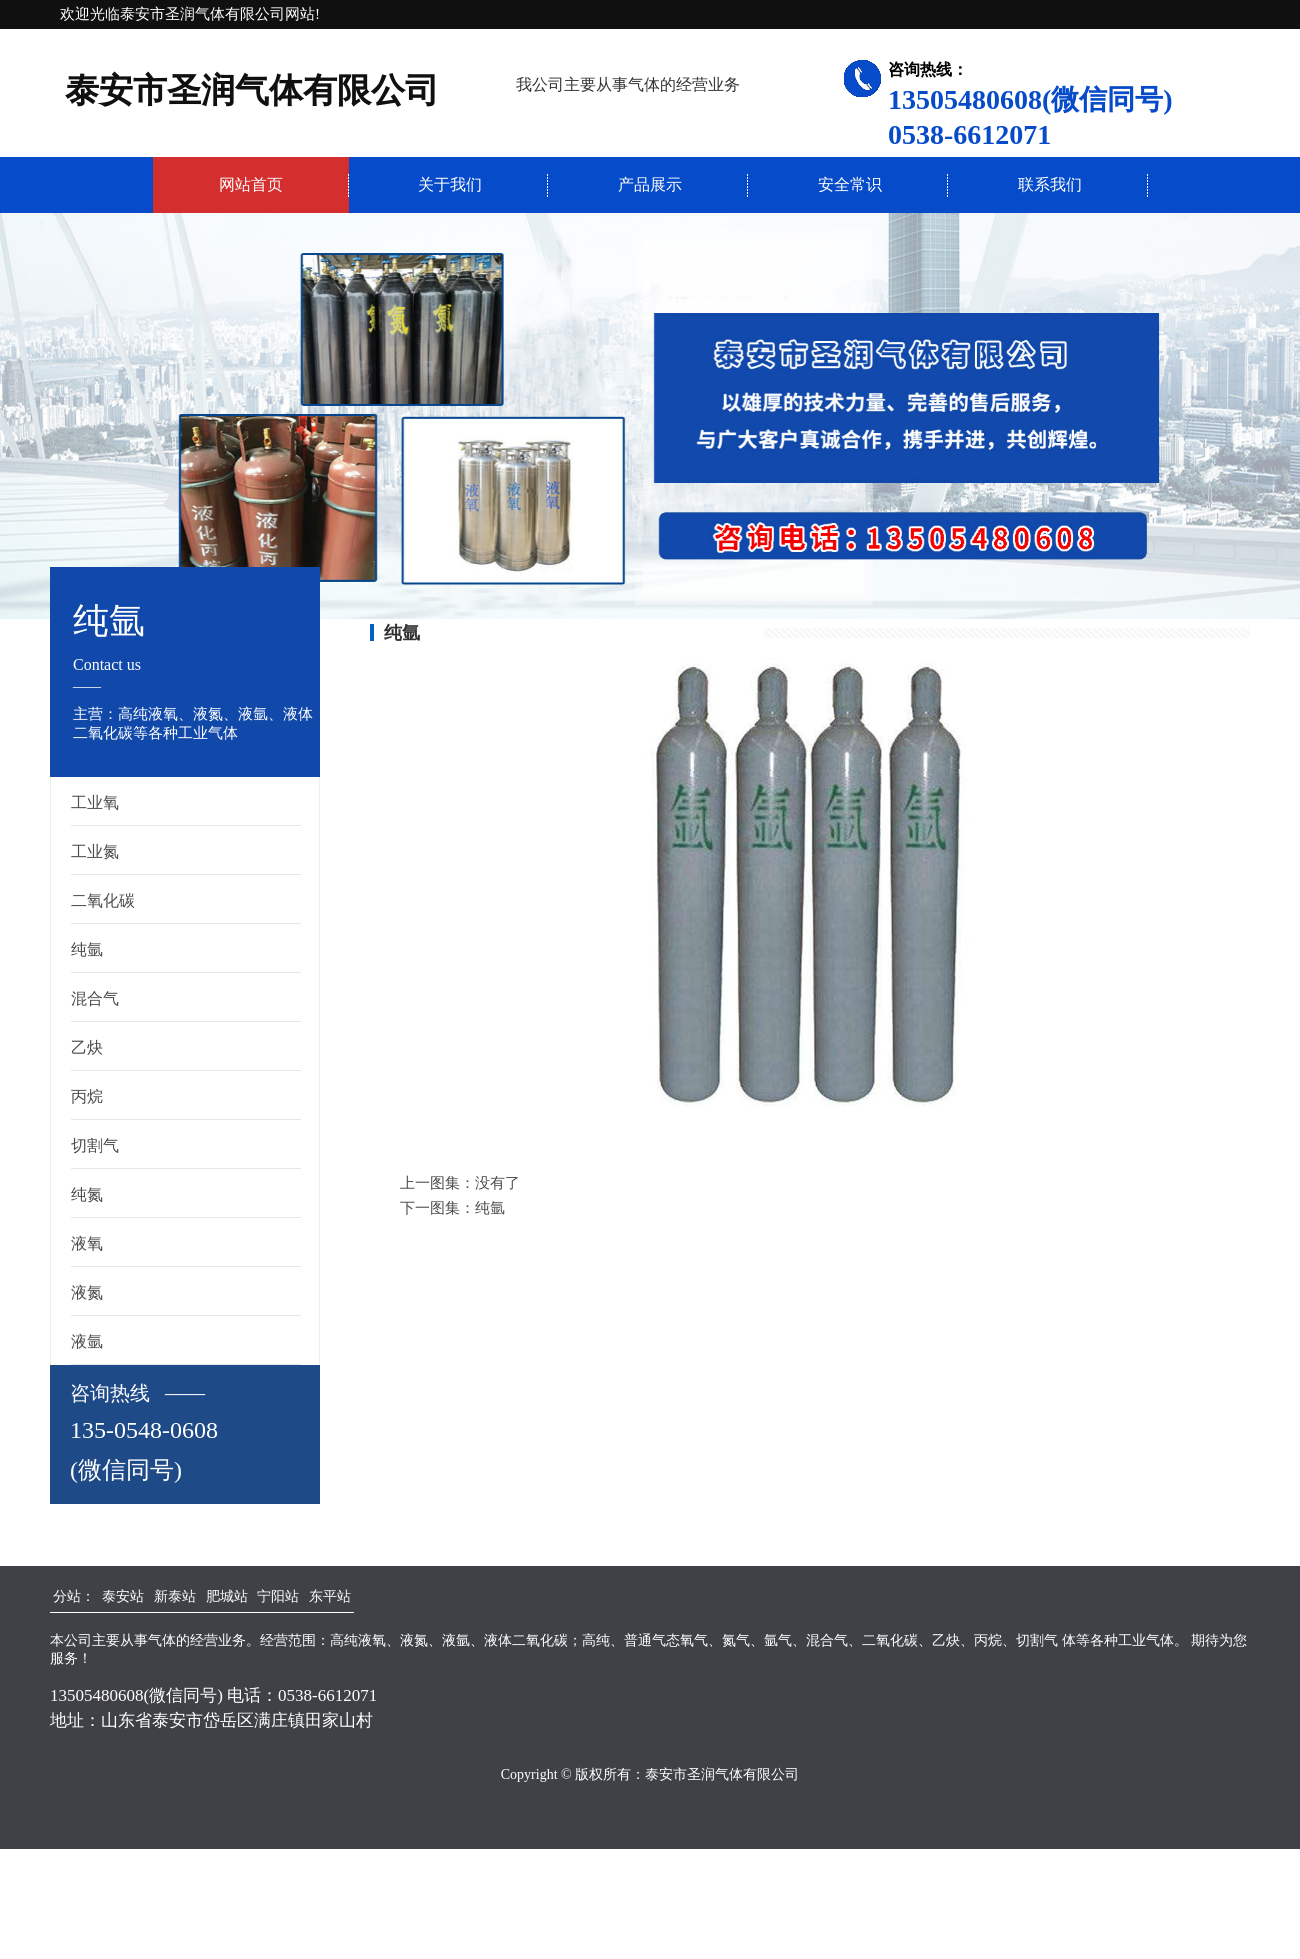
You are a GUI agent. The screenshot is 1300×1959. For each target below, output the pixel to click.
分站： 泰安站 (98, 1596)
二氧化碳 (103, 900)
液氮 (87, 1292)
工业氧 (95, 802)
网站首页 (251, 184)
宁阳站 (278, 1596)
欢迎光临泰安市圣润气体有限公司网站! (190, 14)
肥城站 (227, 1596)
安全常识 (850, 184)
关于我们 (450, 184)
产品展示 (650, 184)
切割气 (95, 1145)
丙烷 (87, 1096)
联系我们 (1050, 184)
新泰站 (175, 1596)
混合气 (95, 998)
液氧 (87, 1243)
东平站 (330, 1596)
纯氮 (87, 1194)
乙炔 (87, 1047)
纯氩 (87, 949)
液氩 (87, 1341)
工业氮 (95, 851)
